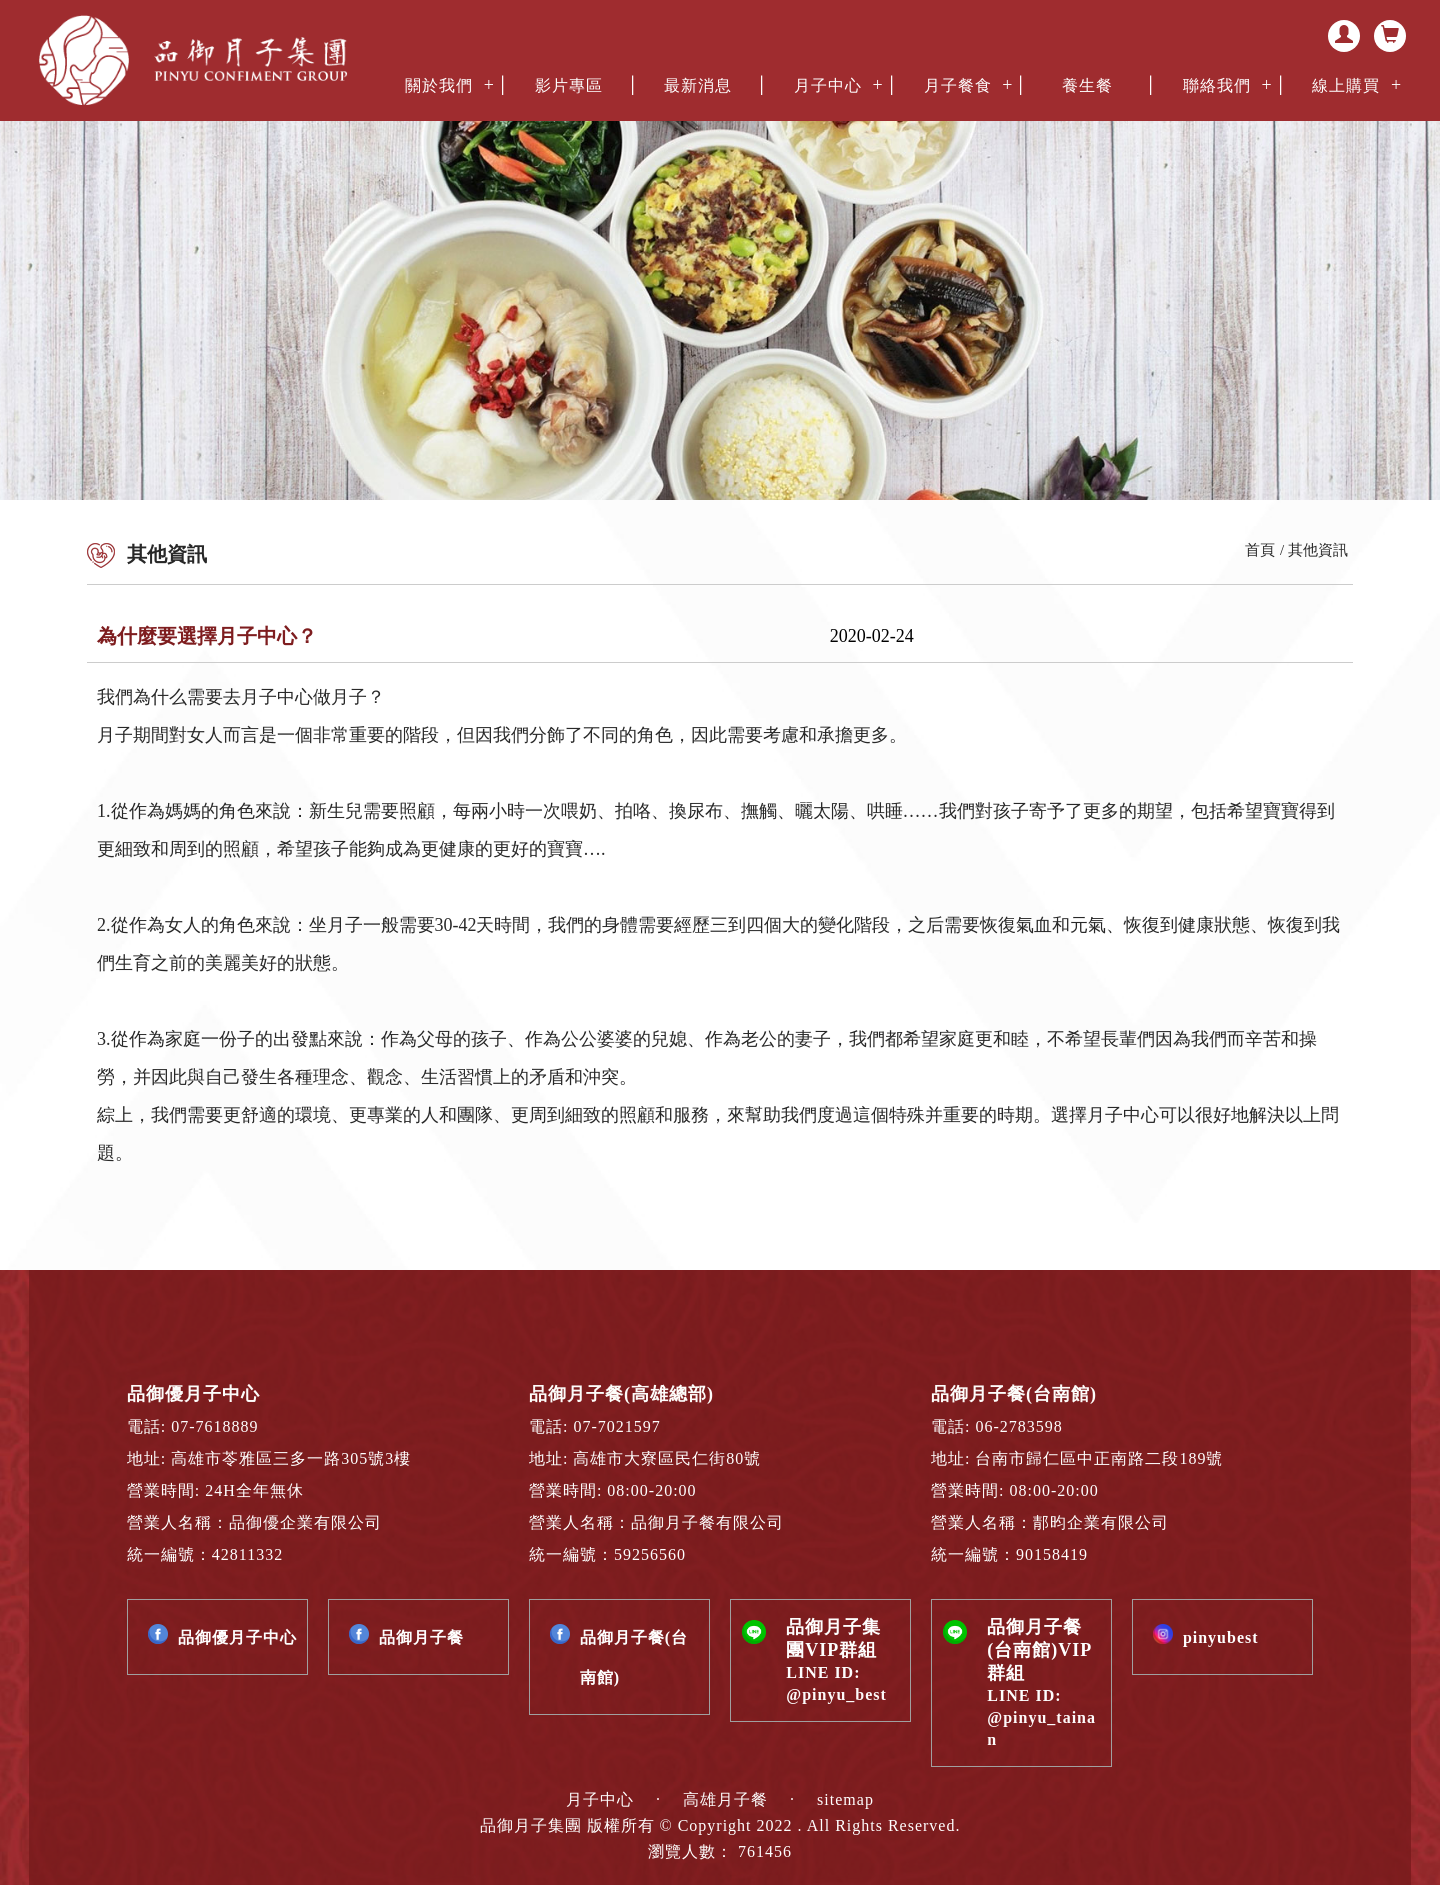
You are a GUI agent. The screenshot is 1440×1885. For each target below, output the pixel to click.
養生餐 (1087, 86)
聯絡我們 (1217, 86)
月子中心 (828, 86)
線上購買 (1346, 86)
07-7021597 (616, 1426)
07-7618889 (214, 1426)
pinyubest (1221, 1637)
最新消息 (698, 86)
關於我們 (439, 86)
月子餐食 (958, 86)
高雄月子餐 (728, 1799)
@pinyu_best (836, 1694)
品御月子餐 (421, 1637)
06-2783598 (1019, 1426)
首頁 (1260, 550)
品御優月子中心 (237, 1637)
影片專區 (569, 86)
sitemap (845, 1799)
